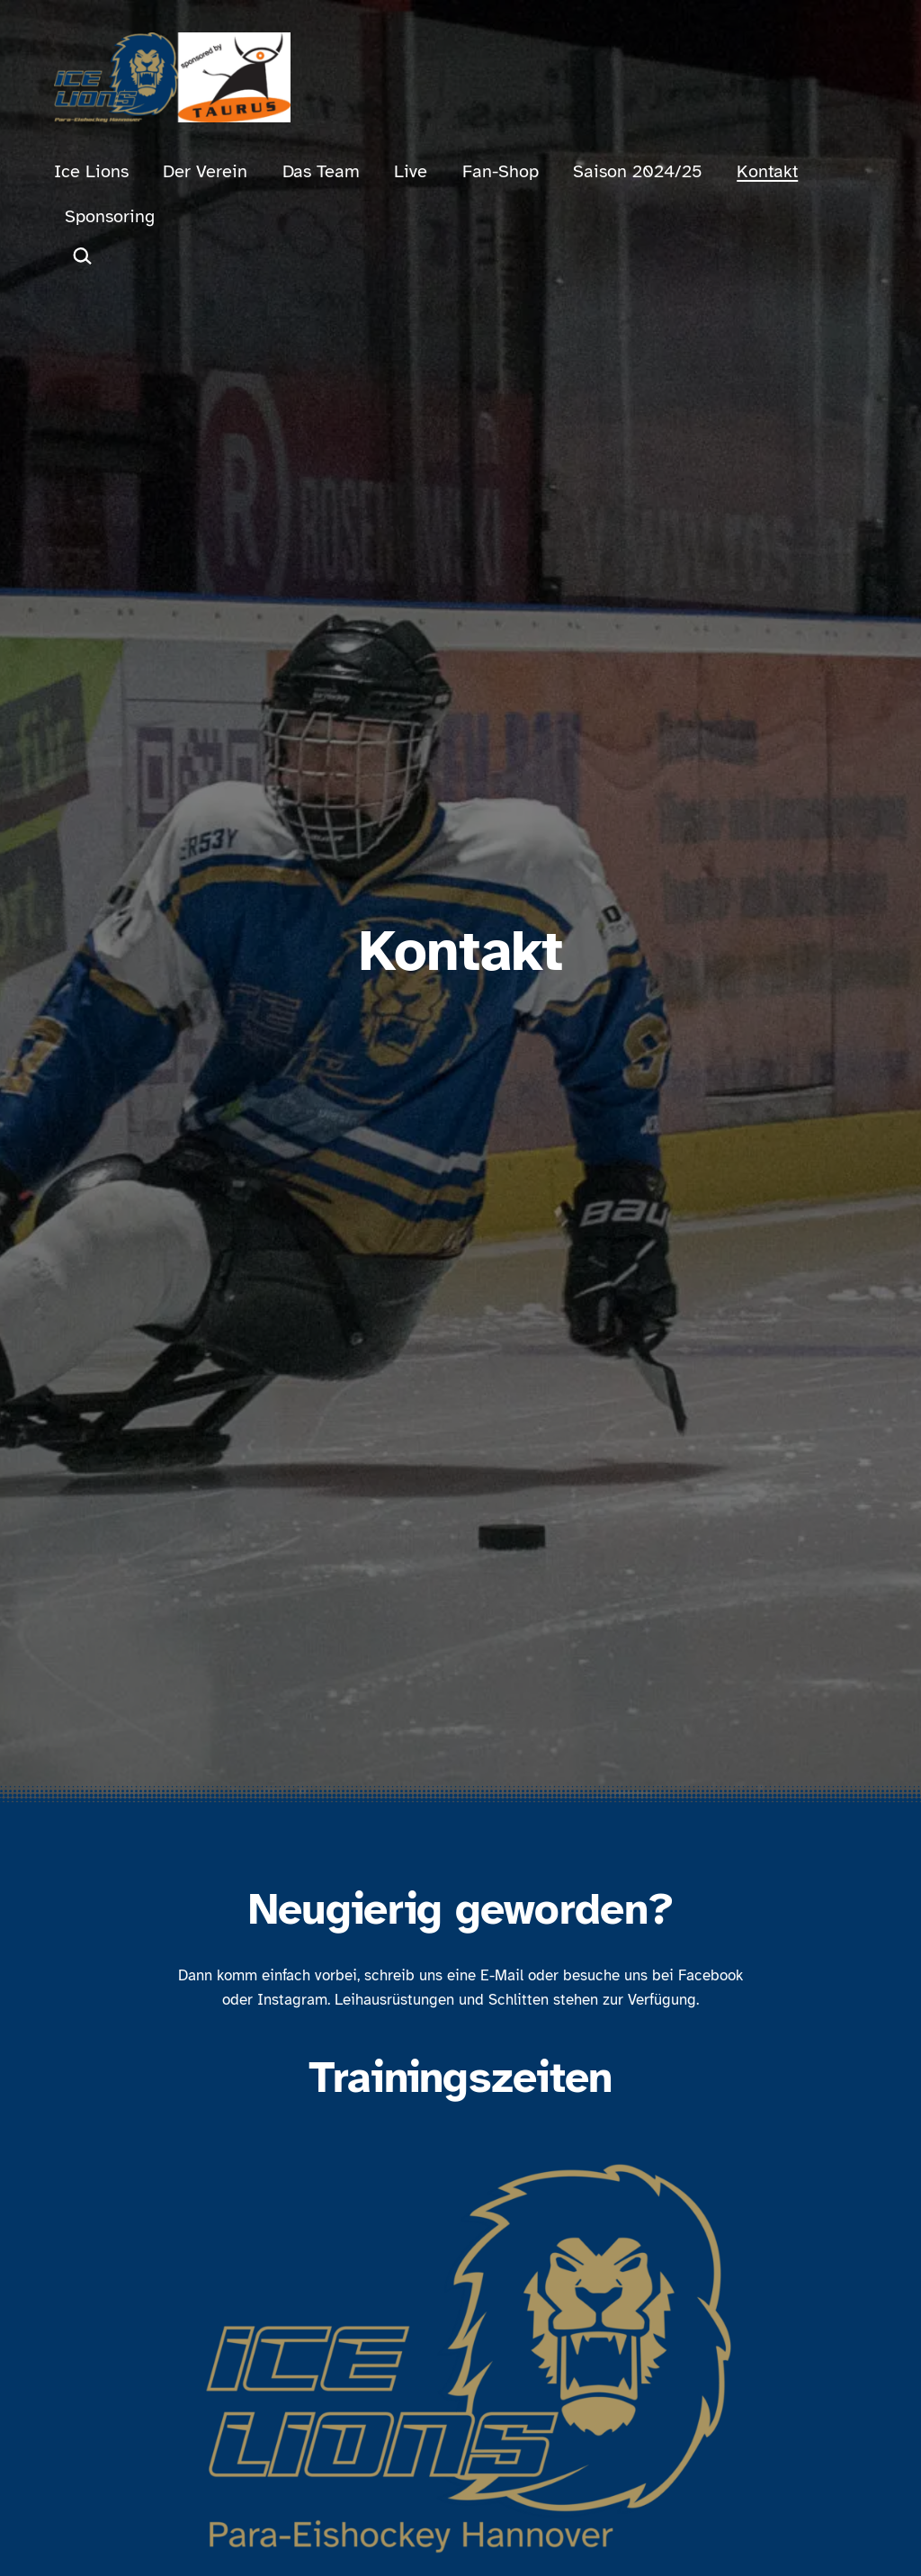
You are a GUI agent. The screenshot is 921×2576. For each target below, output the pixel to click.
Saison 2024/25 (637, 171)
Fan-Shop (500, 171)
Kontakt (767, 171)
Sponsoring (110, 216)
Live (410, 171)
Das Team (321, 171)
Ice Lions (91, 171)
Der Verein (205, 171)
